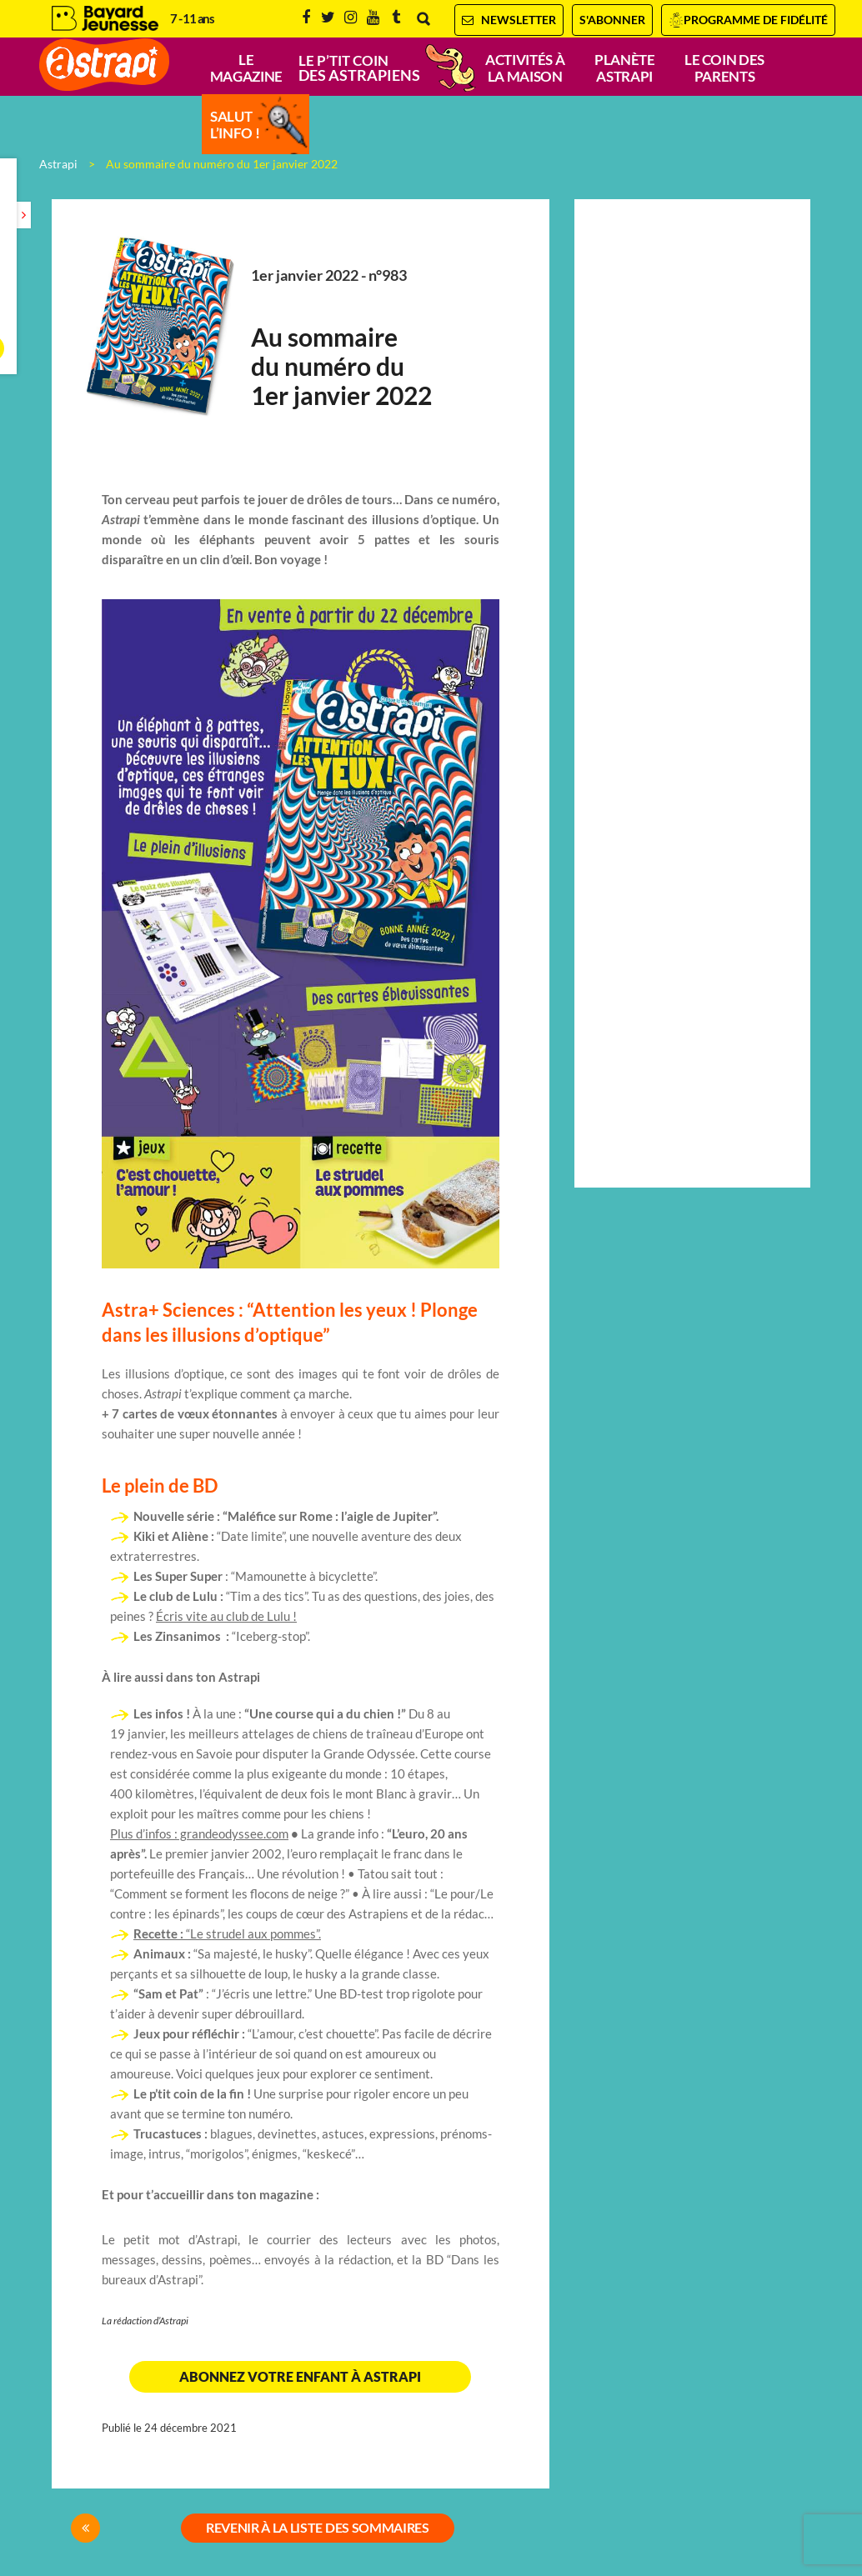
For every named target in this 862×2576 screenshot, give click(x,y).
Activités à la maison (524, 68)
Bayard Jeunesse (104, 19)
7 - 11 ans (192, 19)
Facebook (306, 18)
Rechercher (423, 18)
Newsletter (509, 20)
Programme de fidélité (756, 20)
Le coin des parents (724, 68)
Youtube (373, 18)
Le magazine (246, 68)
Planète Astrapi (624, 68)
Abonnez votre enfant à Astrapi (300, 2376)
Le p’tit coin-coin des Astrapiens (385, 68)
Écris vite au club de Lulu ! (226, 1616)
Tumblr (396, 18)
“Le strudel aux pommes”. (227, 1934)
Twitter (328, 18)
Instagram (350, 18)
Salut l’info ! (234, 124)
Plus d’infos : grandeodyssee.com (199, 1834)
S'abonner (612, 20)
